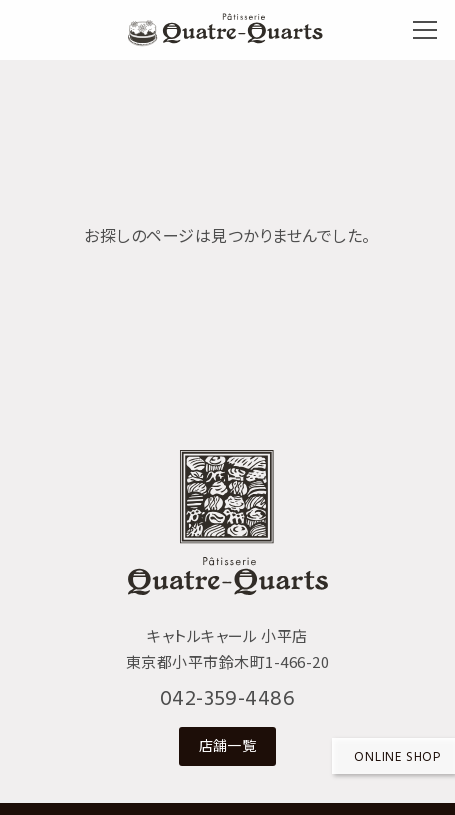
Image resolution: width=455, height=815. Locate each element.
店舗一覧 (228, 745)
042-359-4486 (228, 699)
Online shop (397, 757)
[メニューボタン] (425, 30)
